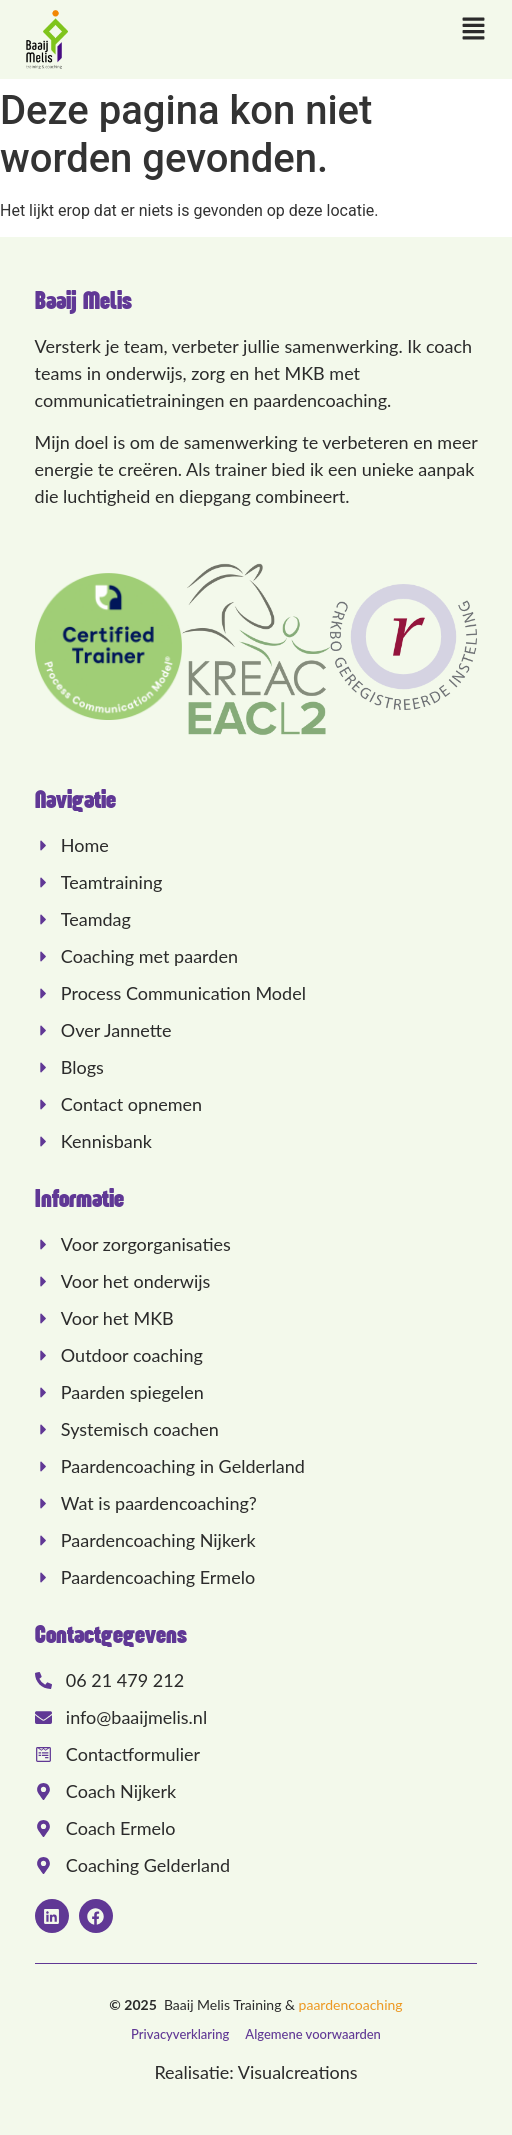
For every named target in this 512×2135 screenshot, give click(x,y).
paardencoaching (351, 2004)
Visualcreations (298, 2072)
